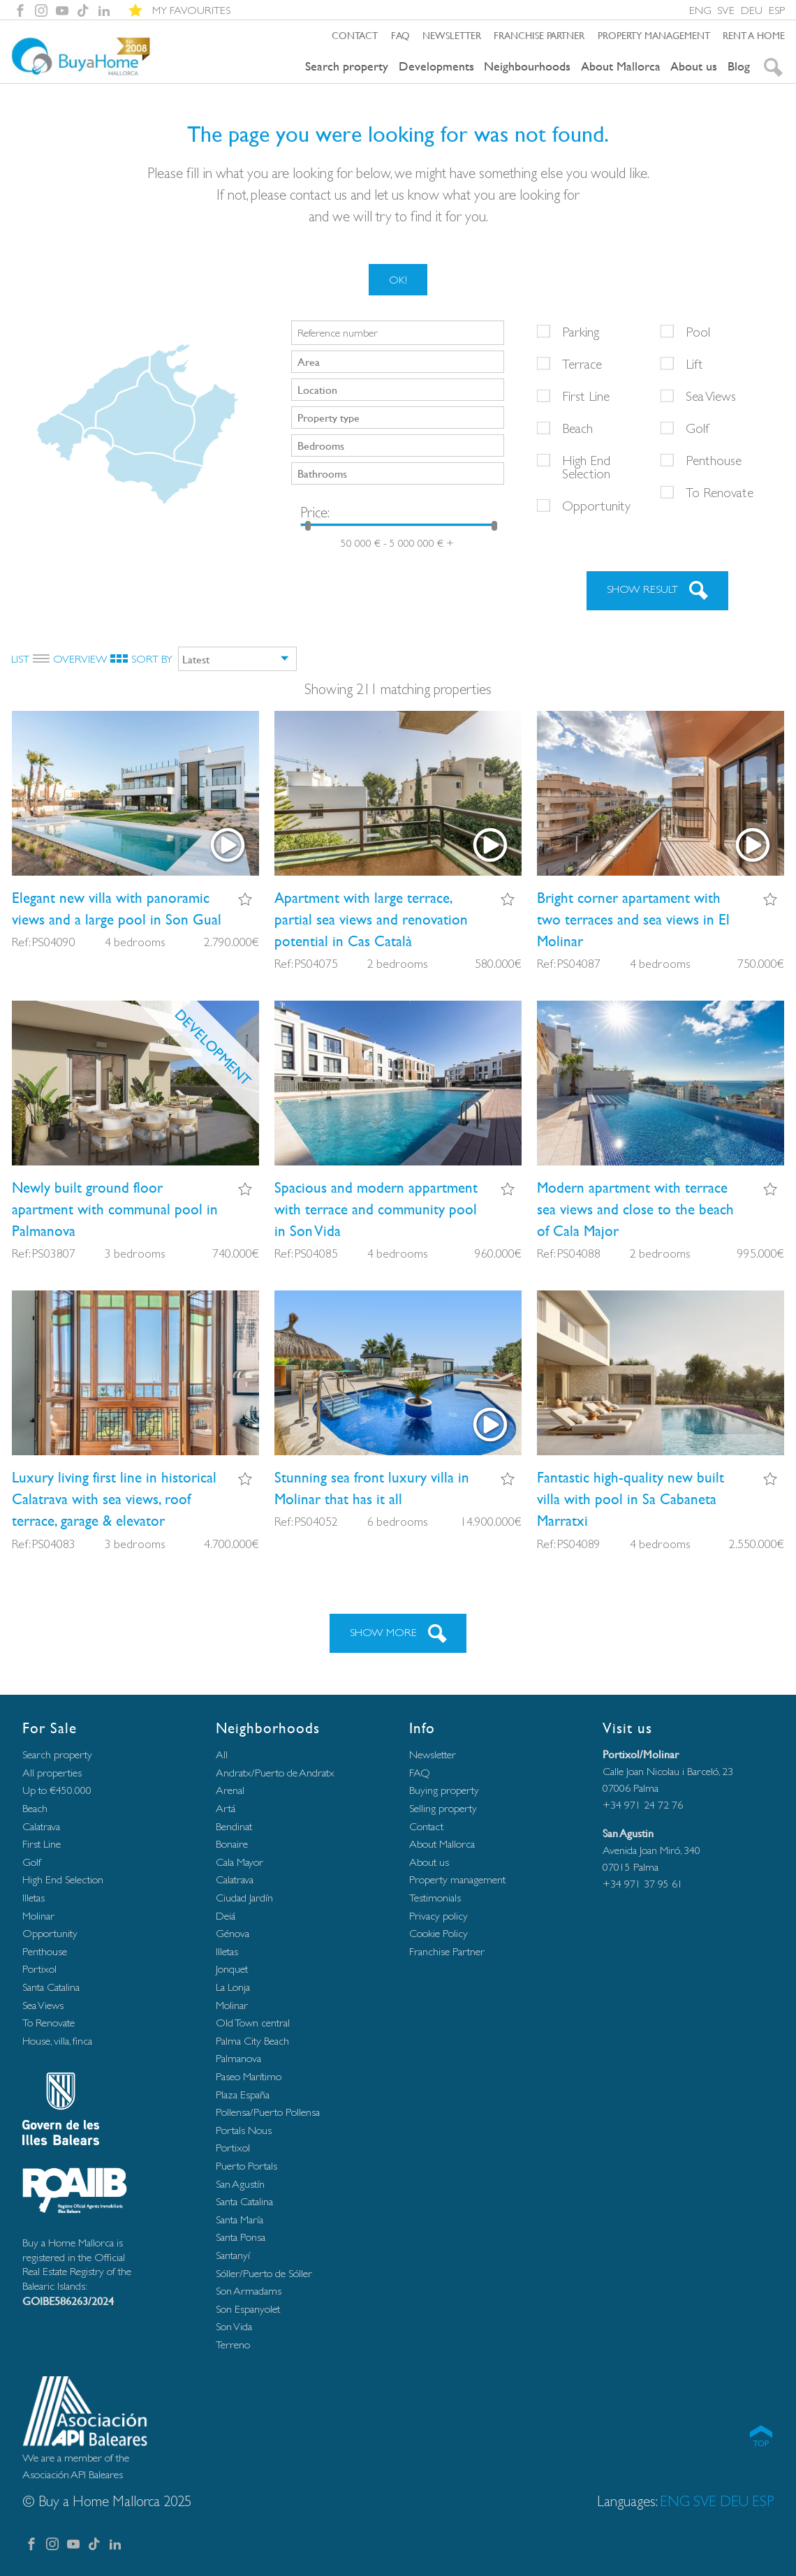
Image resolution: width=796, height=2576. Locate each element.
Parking (580, 331)
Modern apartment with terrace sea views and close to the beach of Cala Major (635, 1209)
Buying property (444, 1790)
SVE (726, 10)
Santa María (239, 2219)
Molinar (38, 1915)
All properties (52, 1772)
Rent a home (754, 35)
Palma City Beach (252, 2040)
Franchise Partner (539, 35)
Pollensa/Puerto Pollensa (268, 2112)
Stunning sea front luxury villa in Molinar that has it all (371, 1488)
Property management (654, 35)
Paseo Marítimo (248, 2076)
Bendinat (234, 1826)
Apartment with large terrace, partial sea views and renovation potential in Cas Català (371, 919)
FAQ (400, 35)
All (222, 1754)
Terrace (582, 363)
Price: (315, 512)
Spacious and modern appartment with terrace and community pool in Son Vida (376, 1209)
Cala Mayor (239, 1862)
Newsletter (451, 35)
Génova (232, 1933)
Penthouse (714, 460)
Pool (698, 331)
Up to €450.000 (56, 1790)
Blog (739, 66)
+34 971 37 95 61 (643, 1883)
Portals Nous (244, 2130)
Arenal (230, 1790)
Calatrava (41, 1826)
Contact (355, 35)
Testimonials (435, 1897)
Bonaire (232, 1843)
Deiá (225, 1915)
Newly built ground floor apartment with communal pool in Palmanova (115, 1209)
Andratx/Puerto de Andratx (275, 1772)
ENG (700, 10)
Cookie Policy (438, 1933)
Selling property (443, 1808)
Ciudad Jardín (244, 1897)
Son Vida (234, 2326)
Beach (577, 428)
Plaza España (243, 2094)
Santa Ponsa (240, 2237)
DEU (751, 10)
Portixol (39, 1968)
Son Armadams (248, 2290)
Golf (697, 428)
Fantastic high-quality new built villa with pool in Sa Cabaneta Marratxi (630, 1499)
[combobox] (397, 362)
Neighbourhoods (527, 66)
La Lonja (233, 1987)
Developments (436, 66)
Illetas (33, 1897)
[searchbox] (398, 361)
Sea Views (711, 396)
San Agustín (240, 2184)
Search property (346, 66)
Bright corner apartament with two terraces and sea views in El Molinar (633, 919)
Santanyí (233, 2255)
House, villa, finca (57, 2040)
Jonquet (232, 1968)
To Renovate (719, 492)
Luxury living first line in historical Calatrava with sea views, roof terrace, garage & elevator (114, 1499)
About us (693, 66)
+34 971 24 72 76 (643, 1804)
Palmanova (238, 2058)
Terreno (233, 2344)
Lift (694, 363)
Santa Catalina (51, 1987)
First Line (586, 396)
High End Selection (586, 466)
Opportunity (596, 505)
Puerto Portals (246, 2165)
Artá (225, 1808)
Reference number (337, 333)
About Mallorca (621, 66)
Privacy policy (438, 1915)
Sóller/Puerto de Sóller (264, 2273)
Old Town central (253, 2022)
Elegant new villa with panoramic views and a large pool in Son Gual (116, 908)
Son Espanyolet (248, 2309)
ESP (777, 10)
